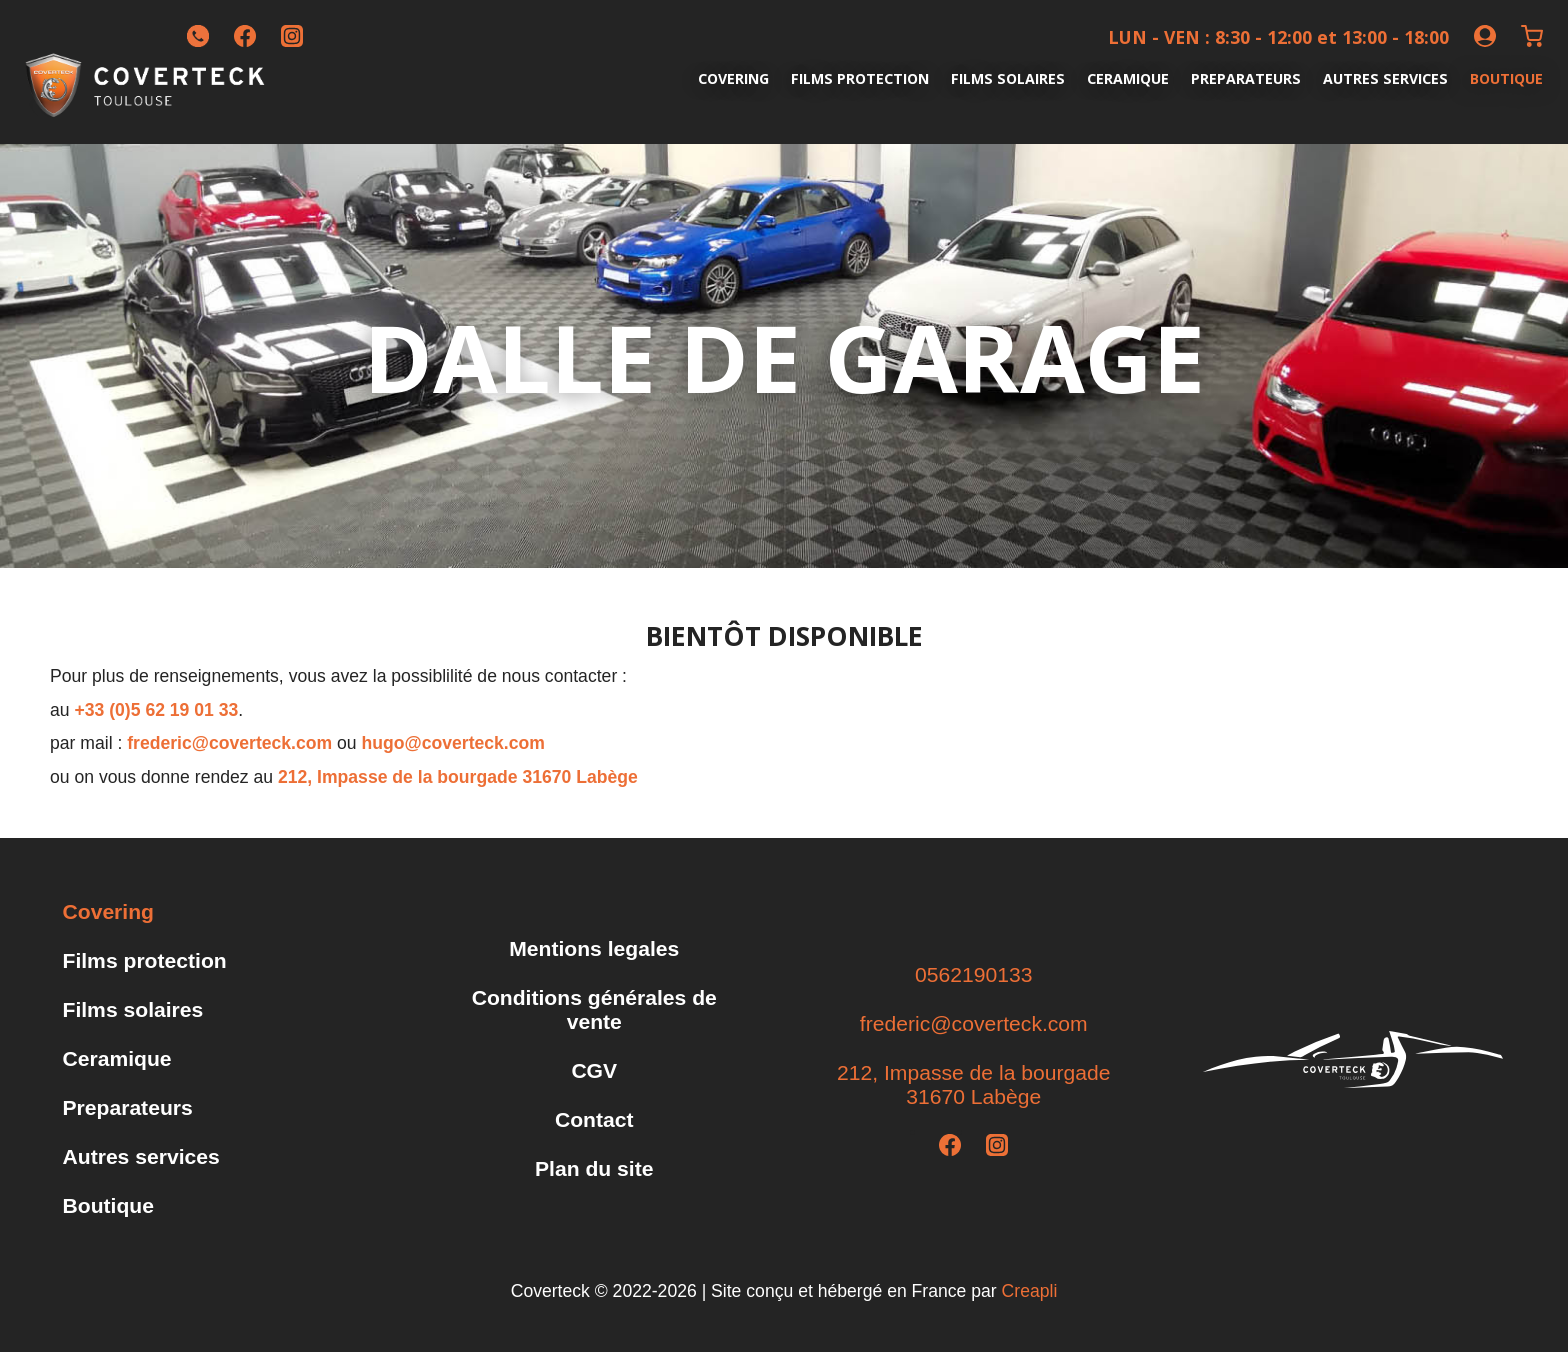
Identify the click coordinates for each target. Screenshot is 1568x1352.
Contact (594, 1119)
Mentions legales (594, 948)
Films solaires (1008, 78)
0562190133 (973, 974)
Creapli (1030, 1291)
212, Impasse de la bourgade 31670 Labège (458, 777)
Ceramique (1128, 78)
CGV (594, 1070)
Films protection (860, 78)
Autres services (1385, 78)
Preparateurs (1246, 78)
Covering (733, 78)
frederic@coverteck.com (229, 743)
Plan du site (594, 1168)
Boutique (1506, 78)
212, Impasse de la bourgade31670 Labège (973, 1084)
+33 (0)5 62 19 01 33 (156, 710)
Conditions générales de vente (594, 1009)
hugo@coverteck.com (453, 743)
